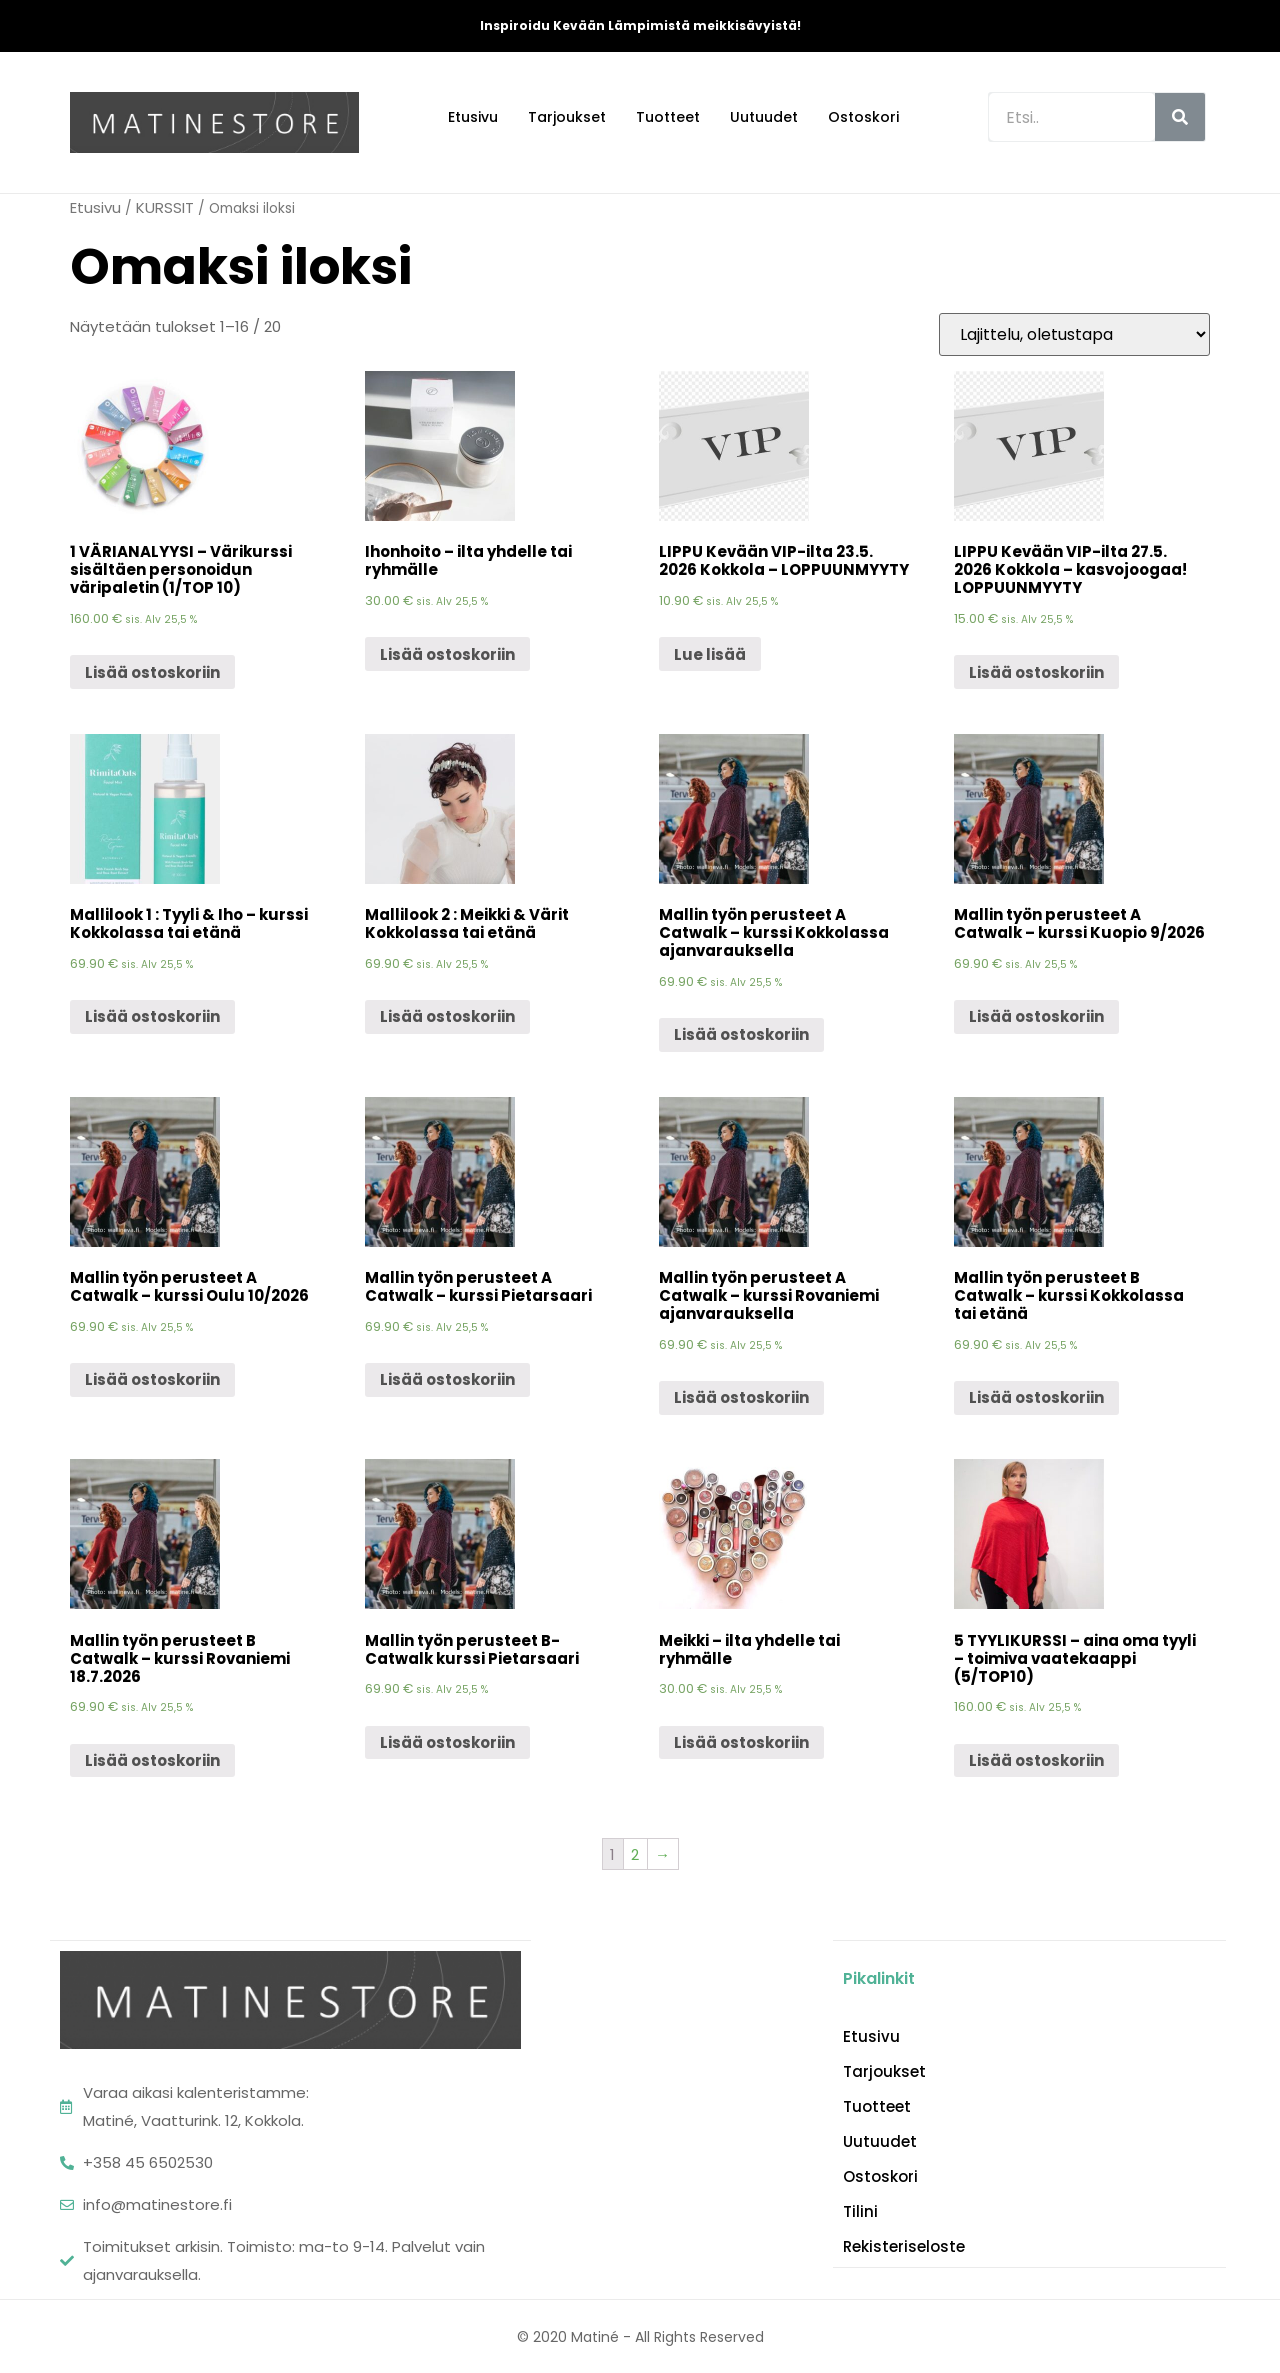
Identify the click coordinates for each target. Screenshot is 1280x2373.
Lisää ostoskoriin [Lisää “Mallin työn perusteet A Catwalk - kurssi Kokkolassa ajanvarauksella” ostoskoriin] (741, 1034)
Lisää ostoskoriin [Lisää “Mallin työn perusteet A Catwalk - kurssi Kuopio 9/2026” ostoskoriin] (1036, 1016)
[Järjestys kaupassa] (1074, 334)
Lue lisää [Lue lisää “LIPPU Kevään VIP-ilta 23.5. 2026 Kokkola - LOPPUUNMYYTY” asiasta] (710, 654)
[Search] (1180, 117)
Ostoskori (863, 117)
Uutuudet (764, 117)
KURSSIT (165, 207)
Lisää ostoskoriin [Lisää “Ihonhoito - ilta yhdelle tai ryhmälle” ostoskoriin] (447, 654)
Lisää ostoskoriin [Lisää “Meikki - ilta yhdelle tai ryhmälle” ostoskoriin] (741, 1742)
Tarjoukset (567, 117)
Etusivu (473, 117)
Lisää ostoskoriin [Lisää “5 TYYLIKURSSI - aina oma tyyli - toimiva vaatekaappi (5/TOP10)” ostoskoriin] (1036, 1760)
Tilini (860, 2211)
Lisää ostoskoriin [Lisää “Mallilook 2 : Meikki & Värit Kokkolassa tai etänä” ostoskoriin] (447, 1016)
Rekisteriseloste (904, 2246)
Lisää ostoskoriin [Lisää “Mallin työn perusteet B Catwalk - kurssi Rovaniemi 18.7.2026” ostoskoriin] (152, 1760)
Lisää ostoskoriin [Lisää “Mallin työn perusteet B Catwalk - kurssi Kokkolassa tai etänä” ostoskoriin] (1036, 1397)
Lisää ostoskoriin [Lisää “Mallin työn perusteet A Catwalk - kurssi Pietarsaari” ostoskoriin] (447, 1379)
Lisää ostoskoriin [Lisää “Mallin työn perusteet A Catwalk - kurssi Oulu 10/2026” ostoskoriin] (152, 1379)
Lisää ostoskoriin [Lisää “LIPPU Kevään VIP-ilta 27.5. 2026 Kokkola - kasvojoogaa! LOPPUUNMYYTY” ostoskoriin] (1036, 672)
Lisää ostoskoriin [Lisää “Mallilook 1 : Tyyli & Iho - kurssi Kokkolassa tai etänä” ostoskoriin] (152, 1016)
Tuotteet (668, 117)
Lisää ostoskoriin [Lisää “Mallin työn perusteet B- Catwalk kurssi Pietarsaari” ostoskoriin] (447, 1742)
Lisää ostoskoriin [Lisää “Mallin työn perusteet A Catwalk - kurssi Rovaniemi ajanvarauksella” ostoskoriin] (741, 1397)
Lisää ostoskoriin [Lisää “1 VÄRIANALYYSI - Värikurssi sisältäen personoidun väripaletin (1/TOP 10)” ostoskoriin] (152, 672)
